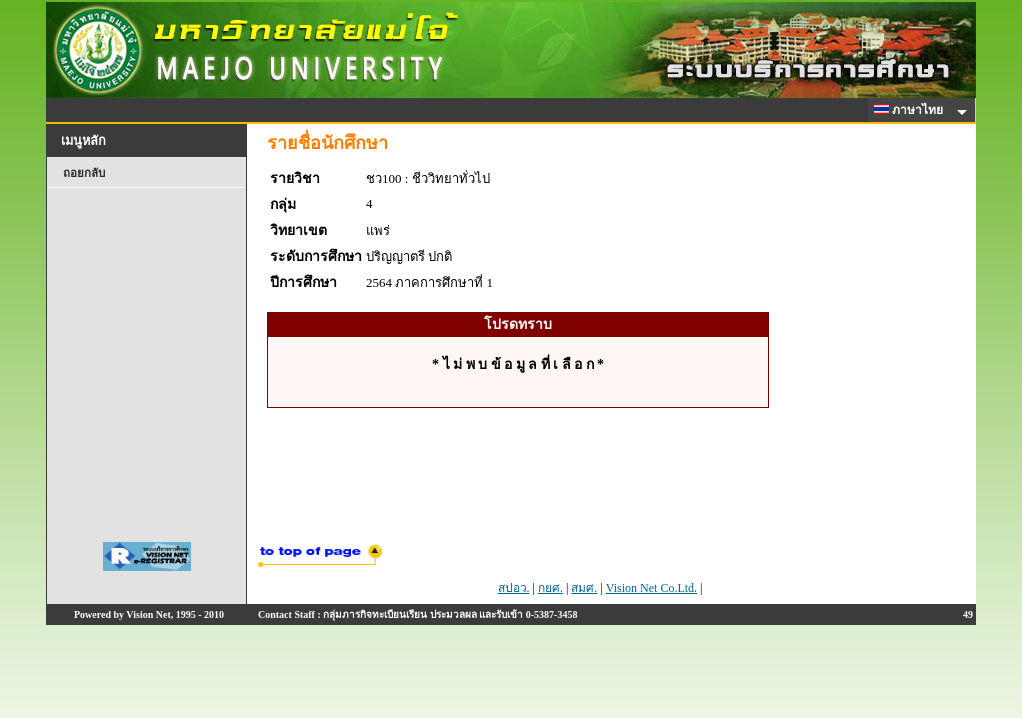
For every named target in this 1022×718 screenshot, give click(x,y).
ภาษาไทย (912, 110)
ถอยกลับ (84, 173)
